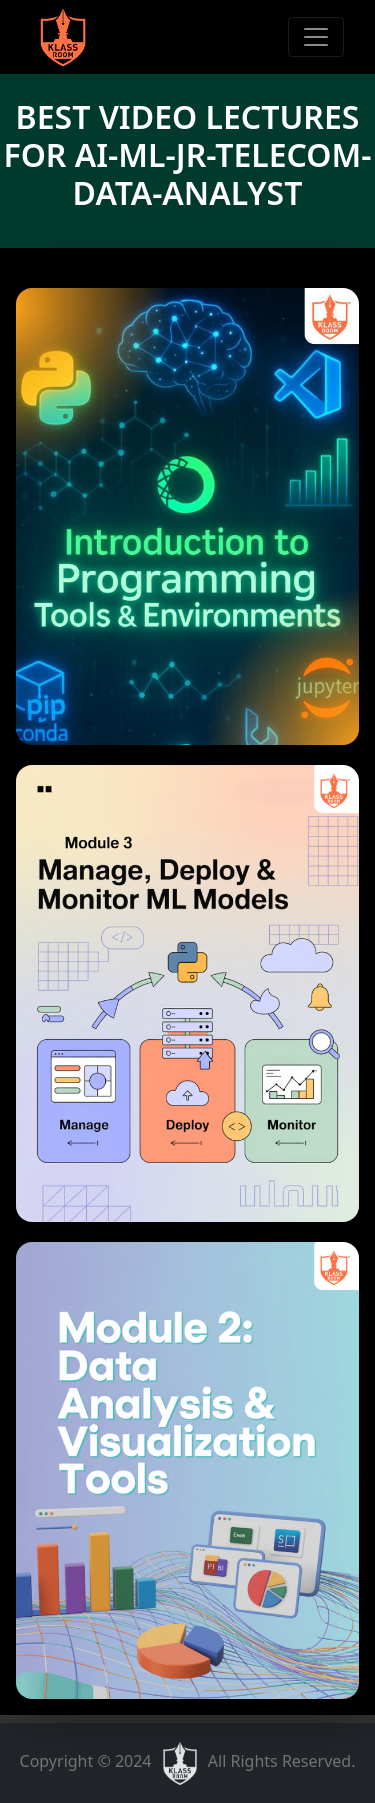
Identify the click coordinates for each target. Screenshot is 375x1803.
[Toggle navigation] (316, 37)
